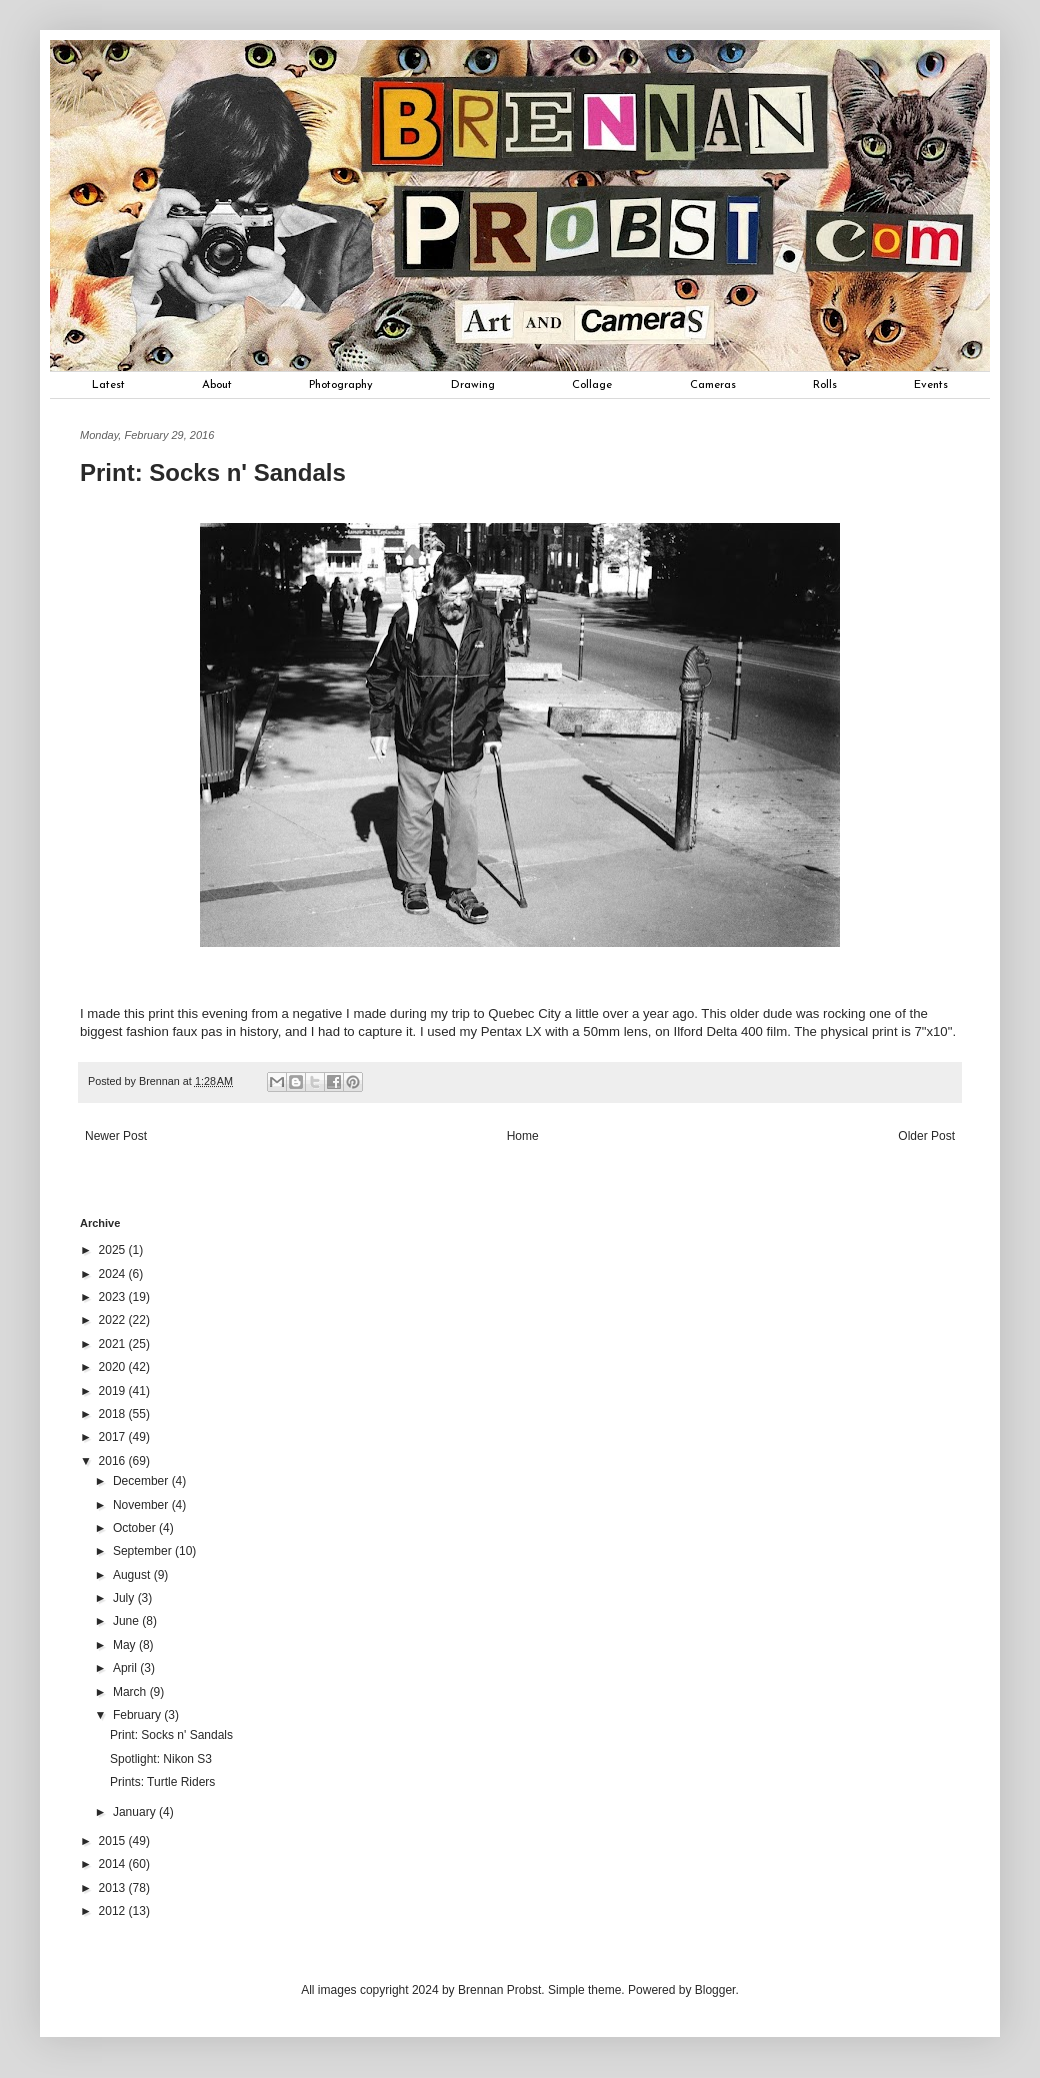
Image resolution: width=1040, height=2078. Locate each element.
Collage (592, 385)
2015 (114, 1841)
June (127, 1621)
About (217, 385)
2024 (114, 1274)
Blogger (715, 1990)
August (133, 1575)
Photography (341, 385)
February (138, 1715)
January (136, 1812)
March (131, 1692)
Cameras (713, 385)
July (125, 1598)
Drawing (473, 385)
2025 (114, 1250)
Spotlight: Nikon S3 (161, 1759)
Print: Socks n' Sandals (171, 1735)
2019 (114, 1391)
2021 (114, 1344)
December (142, 1481)
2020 (114, 1367)
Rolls (825, 385)
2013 (114, 1888)
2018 (114, 1414)
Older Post (926, 1136)
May (126, 1645)
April (126, 1668)
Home (523, 1136)
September (144, 1551)
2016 (114, 1461)
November (142, 1505)
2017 (114, 1437)
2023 (114, 1297)
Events (931, 385)
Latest (108, 385)
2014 (114, 1864)
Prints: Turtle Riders (162, 1782)
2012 (114, 1911)
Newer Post (116, 1136)
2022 (114, 1320)
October (136, 1528)
